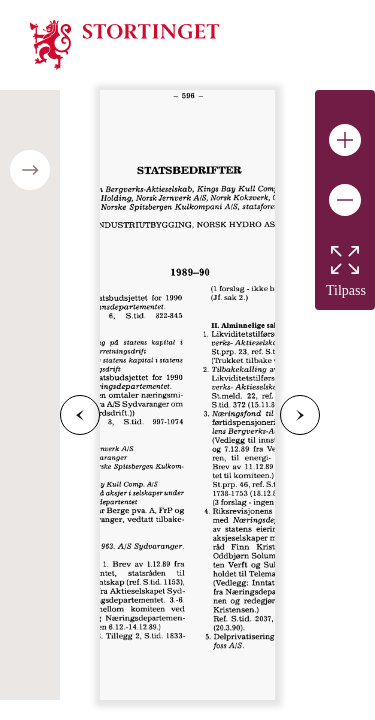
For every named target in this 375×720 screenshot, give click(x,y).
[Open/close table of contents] (30, 170)
